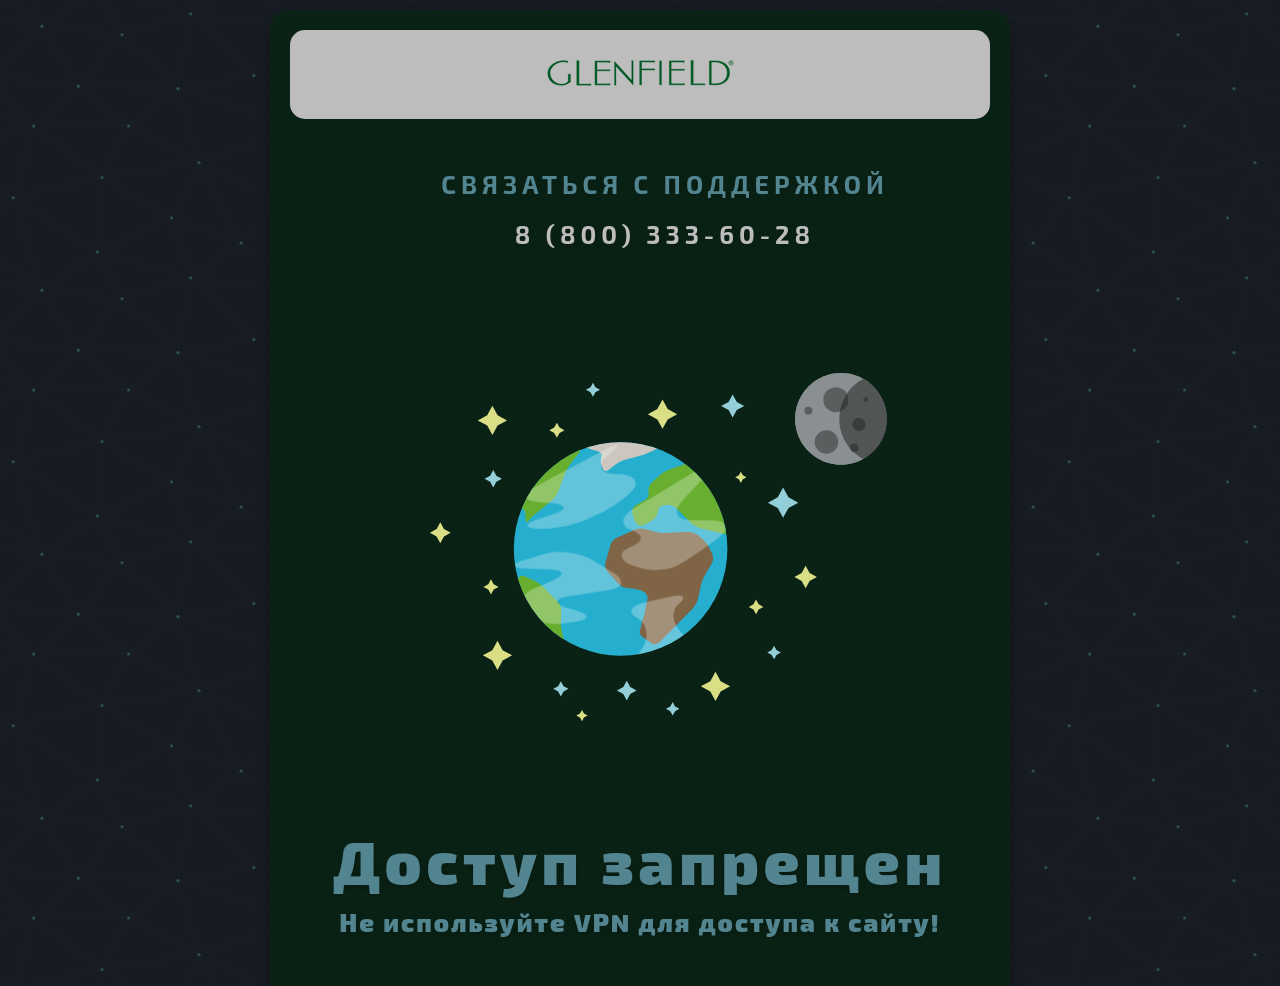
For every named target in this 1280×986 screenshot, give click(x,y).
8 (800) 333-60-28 (665, 234)
